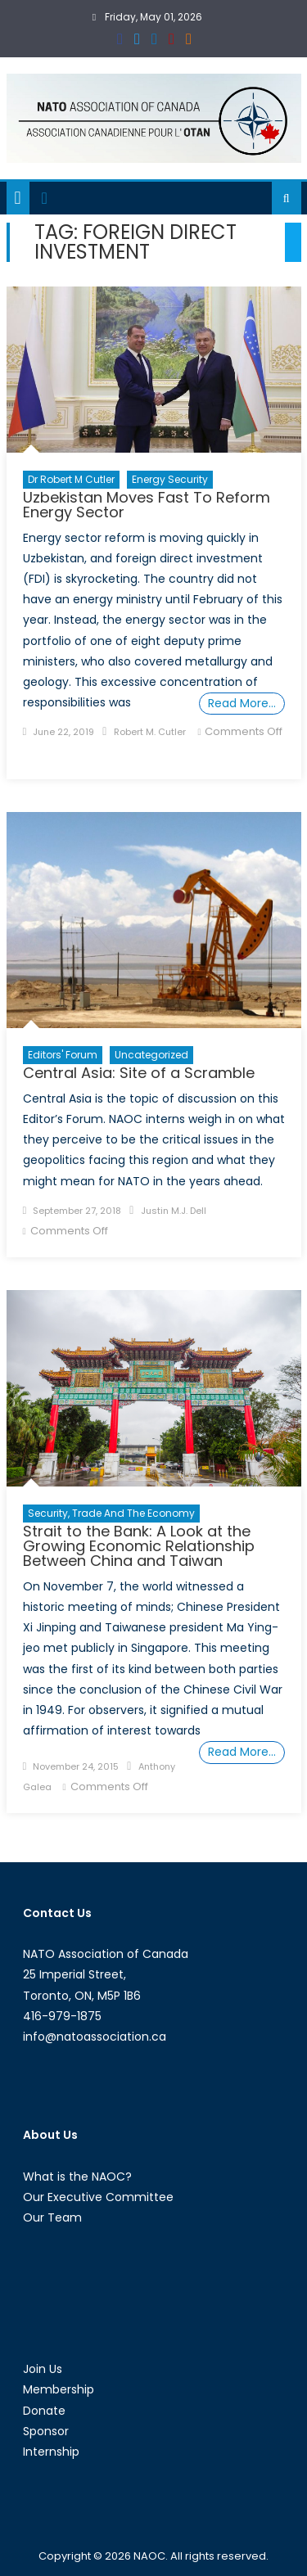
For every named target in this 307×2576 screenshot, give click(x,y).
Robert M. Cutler (150, 731)
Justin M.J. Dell (173, 1210)
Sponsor (46, 2431)
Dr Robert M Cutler (71, 479)
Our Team (52, 2217)
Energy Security (170, 479)
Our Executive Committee (98, 2197)
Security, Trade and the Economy (111, 1513)
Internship (51, 2451)
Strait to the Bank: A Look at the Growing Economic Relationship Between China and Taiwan (139, 1546)
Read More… (242, 703)
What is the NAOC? (77, 2176)
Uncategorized (151, 1055)
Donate (44, 2410)
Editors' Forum (62, 1055)
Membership (58, 2389)
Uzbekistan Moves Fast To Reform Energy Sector (146, 504)
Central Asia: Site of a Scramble (139, 1072)
